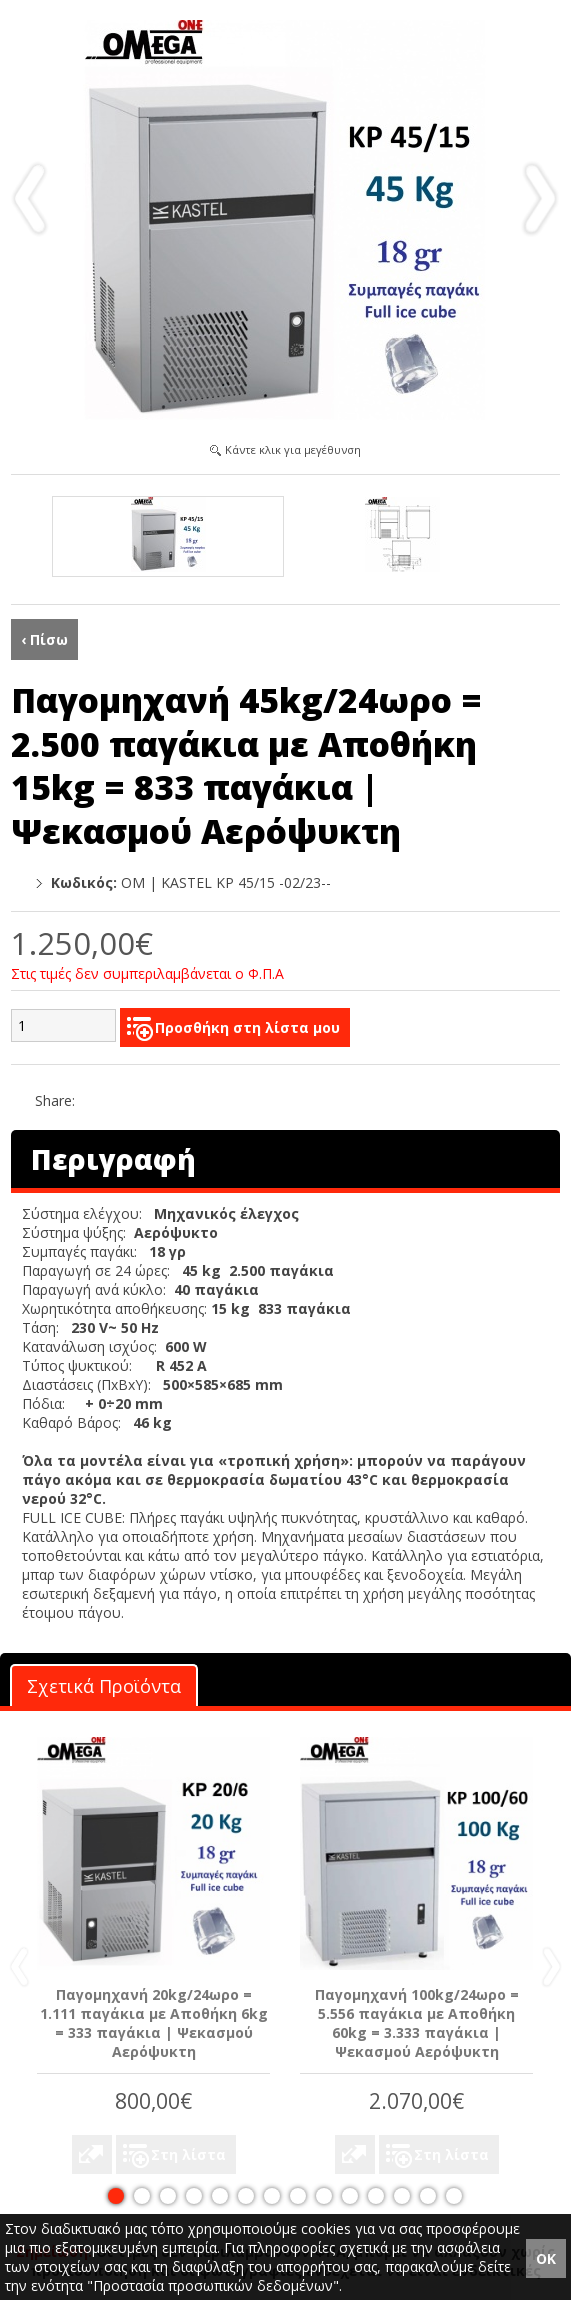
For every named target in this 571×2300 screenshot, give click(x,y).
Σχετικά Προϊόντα (104, 1686)
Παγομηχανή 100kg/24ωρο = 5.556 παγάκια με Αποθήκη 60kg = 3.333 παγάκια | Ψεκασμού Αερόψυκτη (417, 2023)
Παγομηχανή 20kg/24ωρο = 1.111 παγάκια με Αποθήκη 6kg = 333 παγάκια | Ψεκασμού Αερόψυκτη (154, 2023)
